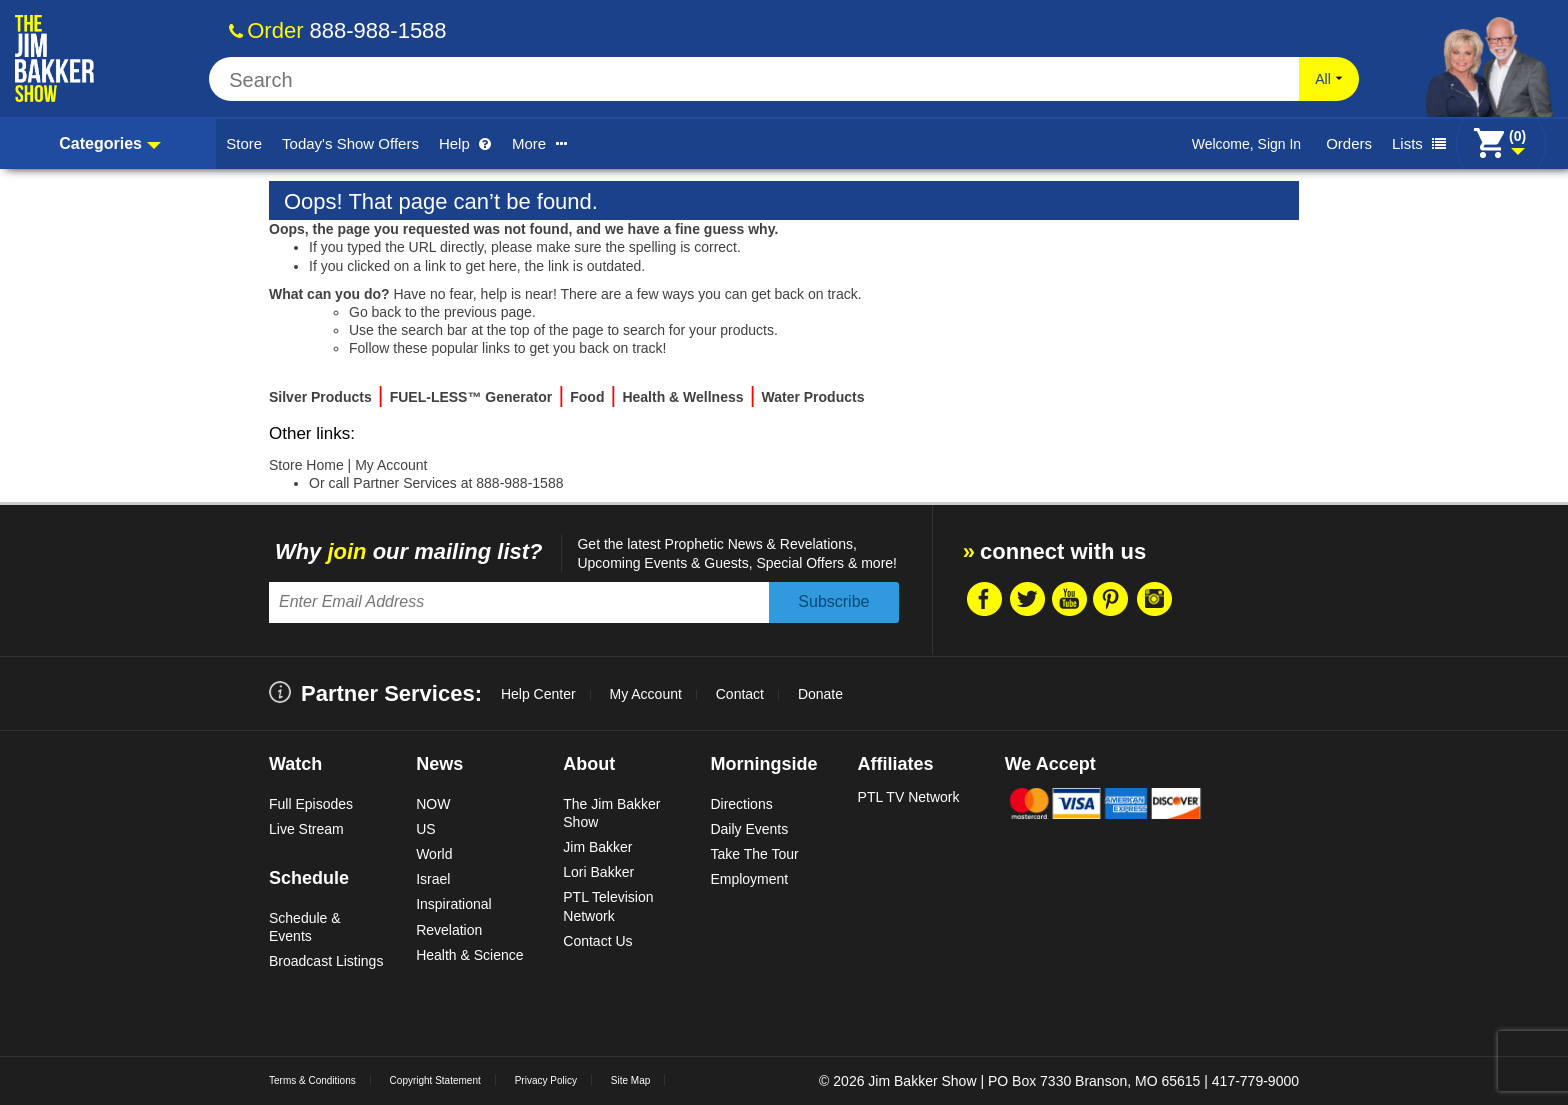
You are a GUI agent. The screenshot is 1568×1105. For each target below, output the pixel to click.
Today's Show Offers (350, 143)
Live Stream (306, 829)
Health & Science (469, 955)
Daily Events (749, 829)
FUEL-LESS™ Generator (471, 397)
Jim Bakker (597, 847)
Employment (749, 879)
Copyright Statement (435, 1080)
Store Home (306, 465)
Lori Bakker (598, 872)
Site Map (630, 1080)
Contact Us (597, 941)
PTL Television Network (608, 906)
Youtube (1069, 599)
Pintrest (1111, 599)
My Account (391, 465)
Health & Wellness (682, 397)
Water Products (813, 397)
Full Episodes (311, 804)
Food (587, 397)
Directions (741, 804)
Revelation (449, 930)
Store (244, 143)
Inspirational (454, 904)
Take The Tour (754, 854)
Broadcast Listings (326, 961)
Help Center (538, 694)
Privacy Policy (546, 1080)
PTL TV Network (909, 797)
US (425, 829)
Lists (1419, 143)
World (434, 854)
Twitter (1026, 599)
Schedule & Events (305, 927)
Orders (1349, 143)
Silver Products (320, 397)
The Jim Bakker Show (611, 813)
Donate (820, 694)
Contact (740, 694)
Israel (433, 879)
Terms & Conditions (312, 1080)
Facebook (983, 599)
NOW (433, 804)
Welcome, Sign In (1246, 144)
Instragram (1154, 599)
